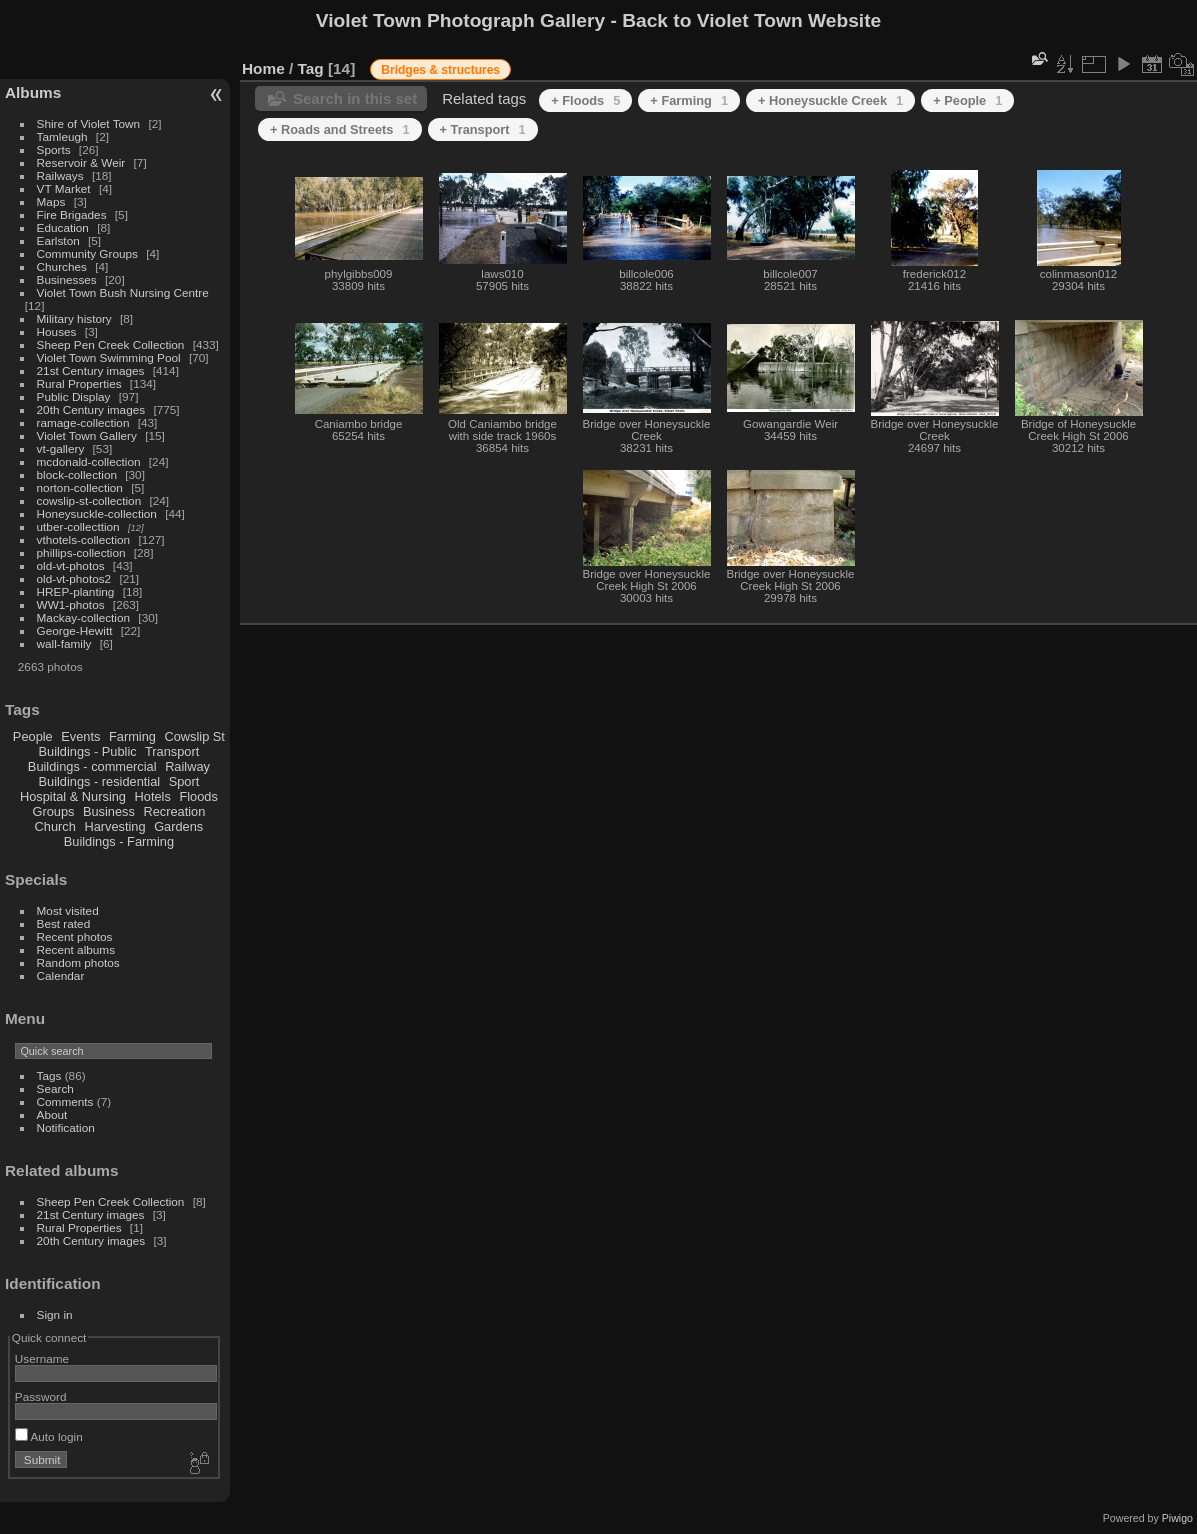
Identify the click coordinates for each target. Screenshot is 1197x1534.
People (33, 736)
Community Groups (87, 253)
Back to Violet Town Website (751, 20)
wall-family (64, 643)
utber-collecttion (78, 526)
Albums (33, 92)
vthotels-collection (84, 539)
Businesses (67, 279)
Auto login (49, 1436)
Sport (184, 781)
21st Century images (91, 370)
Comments (65, 1101)
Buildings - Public (88, 751)
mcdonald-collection (89, 461)
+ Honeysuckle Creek (830, 100)
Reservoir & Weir (81, 162)
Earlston (58, 240)
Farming (132, 736)
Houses (57, 331)
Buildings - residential (100, 781)
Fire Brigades (72, 214)
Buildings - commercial (92, 766)
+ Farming (689, 100)
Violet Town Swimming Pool (109, 357)
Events (80, 736)
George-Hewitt (75, 630)
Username (42, 1358)
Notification (66, 1127)
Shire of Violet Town (89, 123)
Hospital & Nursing (73, 796)
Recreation (174, 811)
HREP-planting (76, 591)
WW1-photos (71, 604)
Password (41, 1396)
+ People (967, 100)
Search (55, 1088)
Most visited (68, 910)
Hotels (153, 796)
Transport (172, 751)
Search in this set (355, 98)
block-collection (77, 474)
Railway (187, 766)
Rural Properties (79, 383)
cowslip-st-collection (89, 500)
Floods (198, 796)
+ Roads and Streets (340, 129)
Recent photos (75, 936)
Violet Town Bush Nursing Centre (123, 292)
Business (109, 811)
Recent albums (76, 949)
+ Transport (483, 129)
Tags (49, 1075)
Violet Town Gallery (87, 435)
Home (263, 68)
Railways (60, 175)
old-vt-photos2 (74, 578)
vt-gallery (61, 448)
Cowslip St (194, 736)
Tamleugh (62, 136)
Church (55, 826)
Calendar (61, 975)
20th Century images (91, 409)
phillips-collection (81, 552)
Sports (54, 149)
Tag (311, 68)
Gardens (178, 826)
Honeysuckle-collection (97, 513)
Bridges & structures (440, 70)
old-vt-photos (71, 565)
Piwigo (1177, 1518)
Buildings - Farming (119, 841)
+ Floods (585, 100)
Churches (62, 266)
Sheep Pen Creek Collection (111, 344)
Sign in (55, 1314)
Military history (74, 318)
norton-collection (80, 487)
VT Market (64, 188)
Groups (53, 811)
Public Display (74, 396)
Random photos (78, 962)
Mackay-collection (84, 617)
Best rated (64, 923)
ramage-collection (83, 422)
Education (63, 227)
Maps (51, 201)
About (52, 1114)
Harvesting (114, 826)
